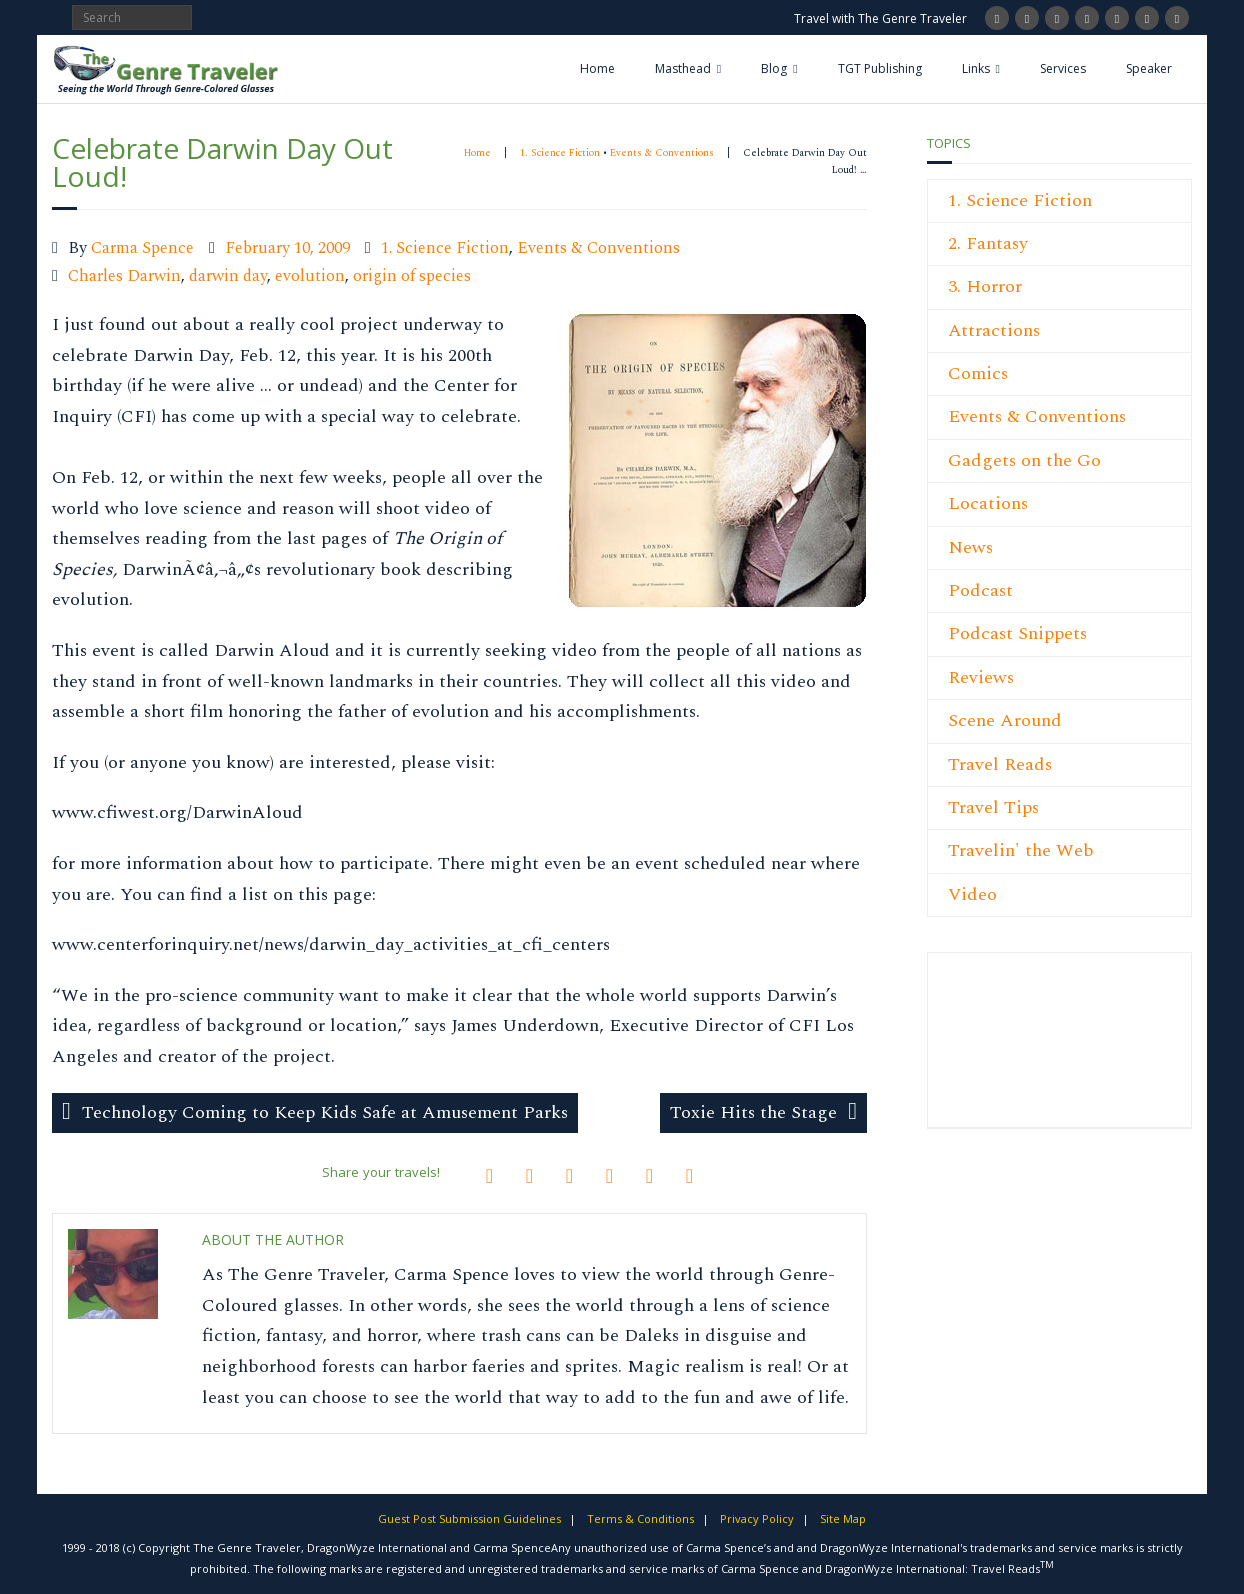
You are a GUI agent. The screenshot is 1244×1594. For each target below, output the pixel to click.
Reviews (981, 677)
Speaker (1149, 68)
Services (1063, 68)
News (970, 547)
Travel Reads (1000, 764)
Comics (978, 373)
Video (972, 894)
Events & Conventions (662, 153)
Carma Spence (142, 248)
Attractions (994, 330)
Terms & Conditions (640, 1518)
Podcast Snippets (1017, 633)
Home (597, 68)
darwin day (228, 276)
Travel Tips (993, 807)
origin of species (412, 276)
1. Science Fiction (560, 153)
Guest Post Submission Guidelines (469, 1518)
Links (976, 68)
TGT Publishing (880, 68)
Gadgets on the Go (1024, 460)
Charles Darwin (124, 276)
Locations (988, 503)
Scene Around (1005, 720)
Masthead (683, 68)
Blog (774, 68)
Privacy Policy (757, 1518)
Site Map (843, 1518)
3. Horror (985, 286)
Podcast (980, 590)
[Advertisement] (1008, 1051)
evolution (310, 276)
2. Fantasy (988, 243)
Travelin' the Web (1021, 850)
